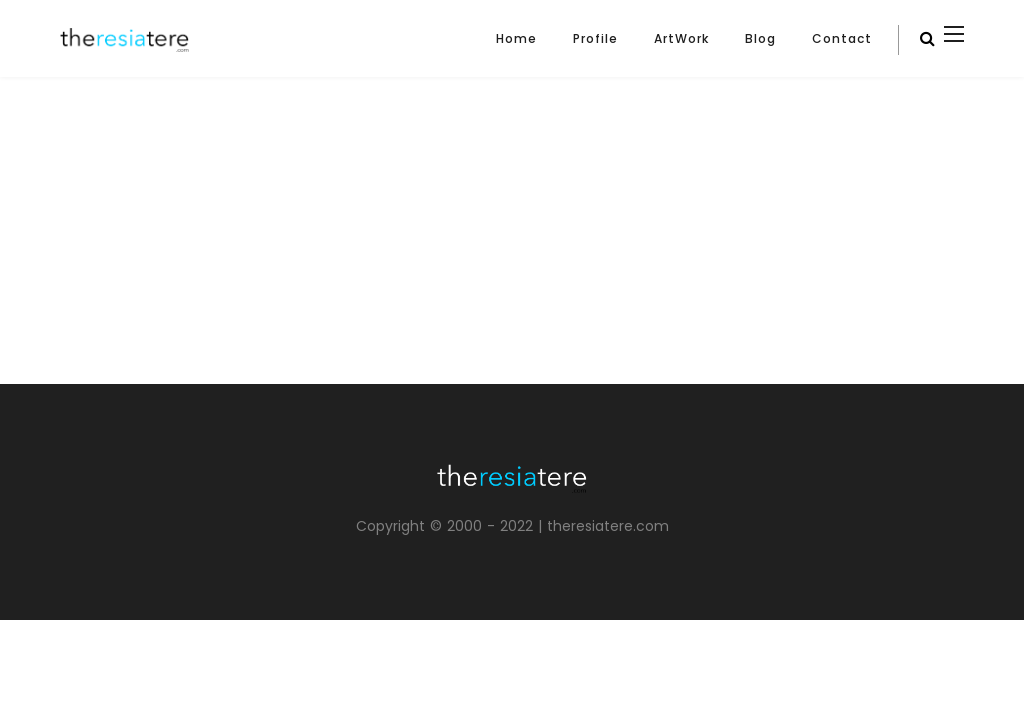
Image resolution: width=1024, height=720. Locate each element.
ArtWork (681, 38)
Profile (595, 38)
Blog (760, 38)
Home (516, 38)
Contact (842, 38)
